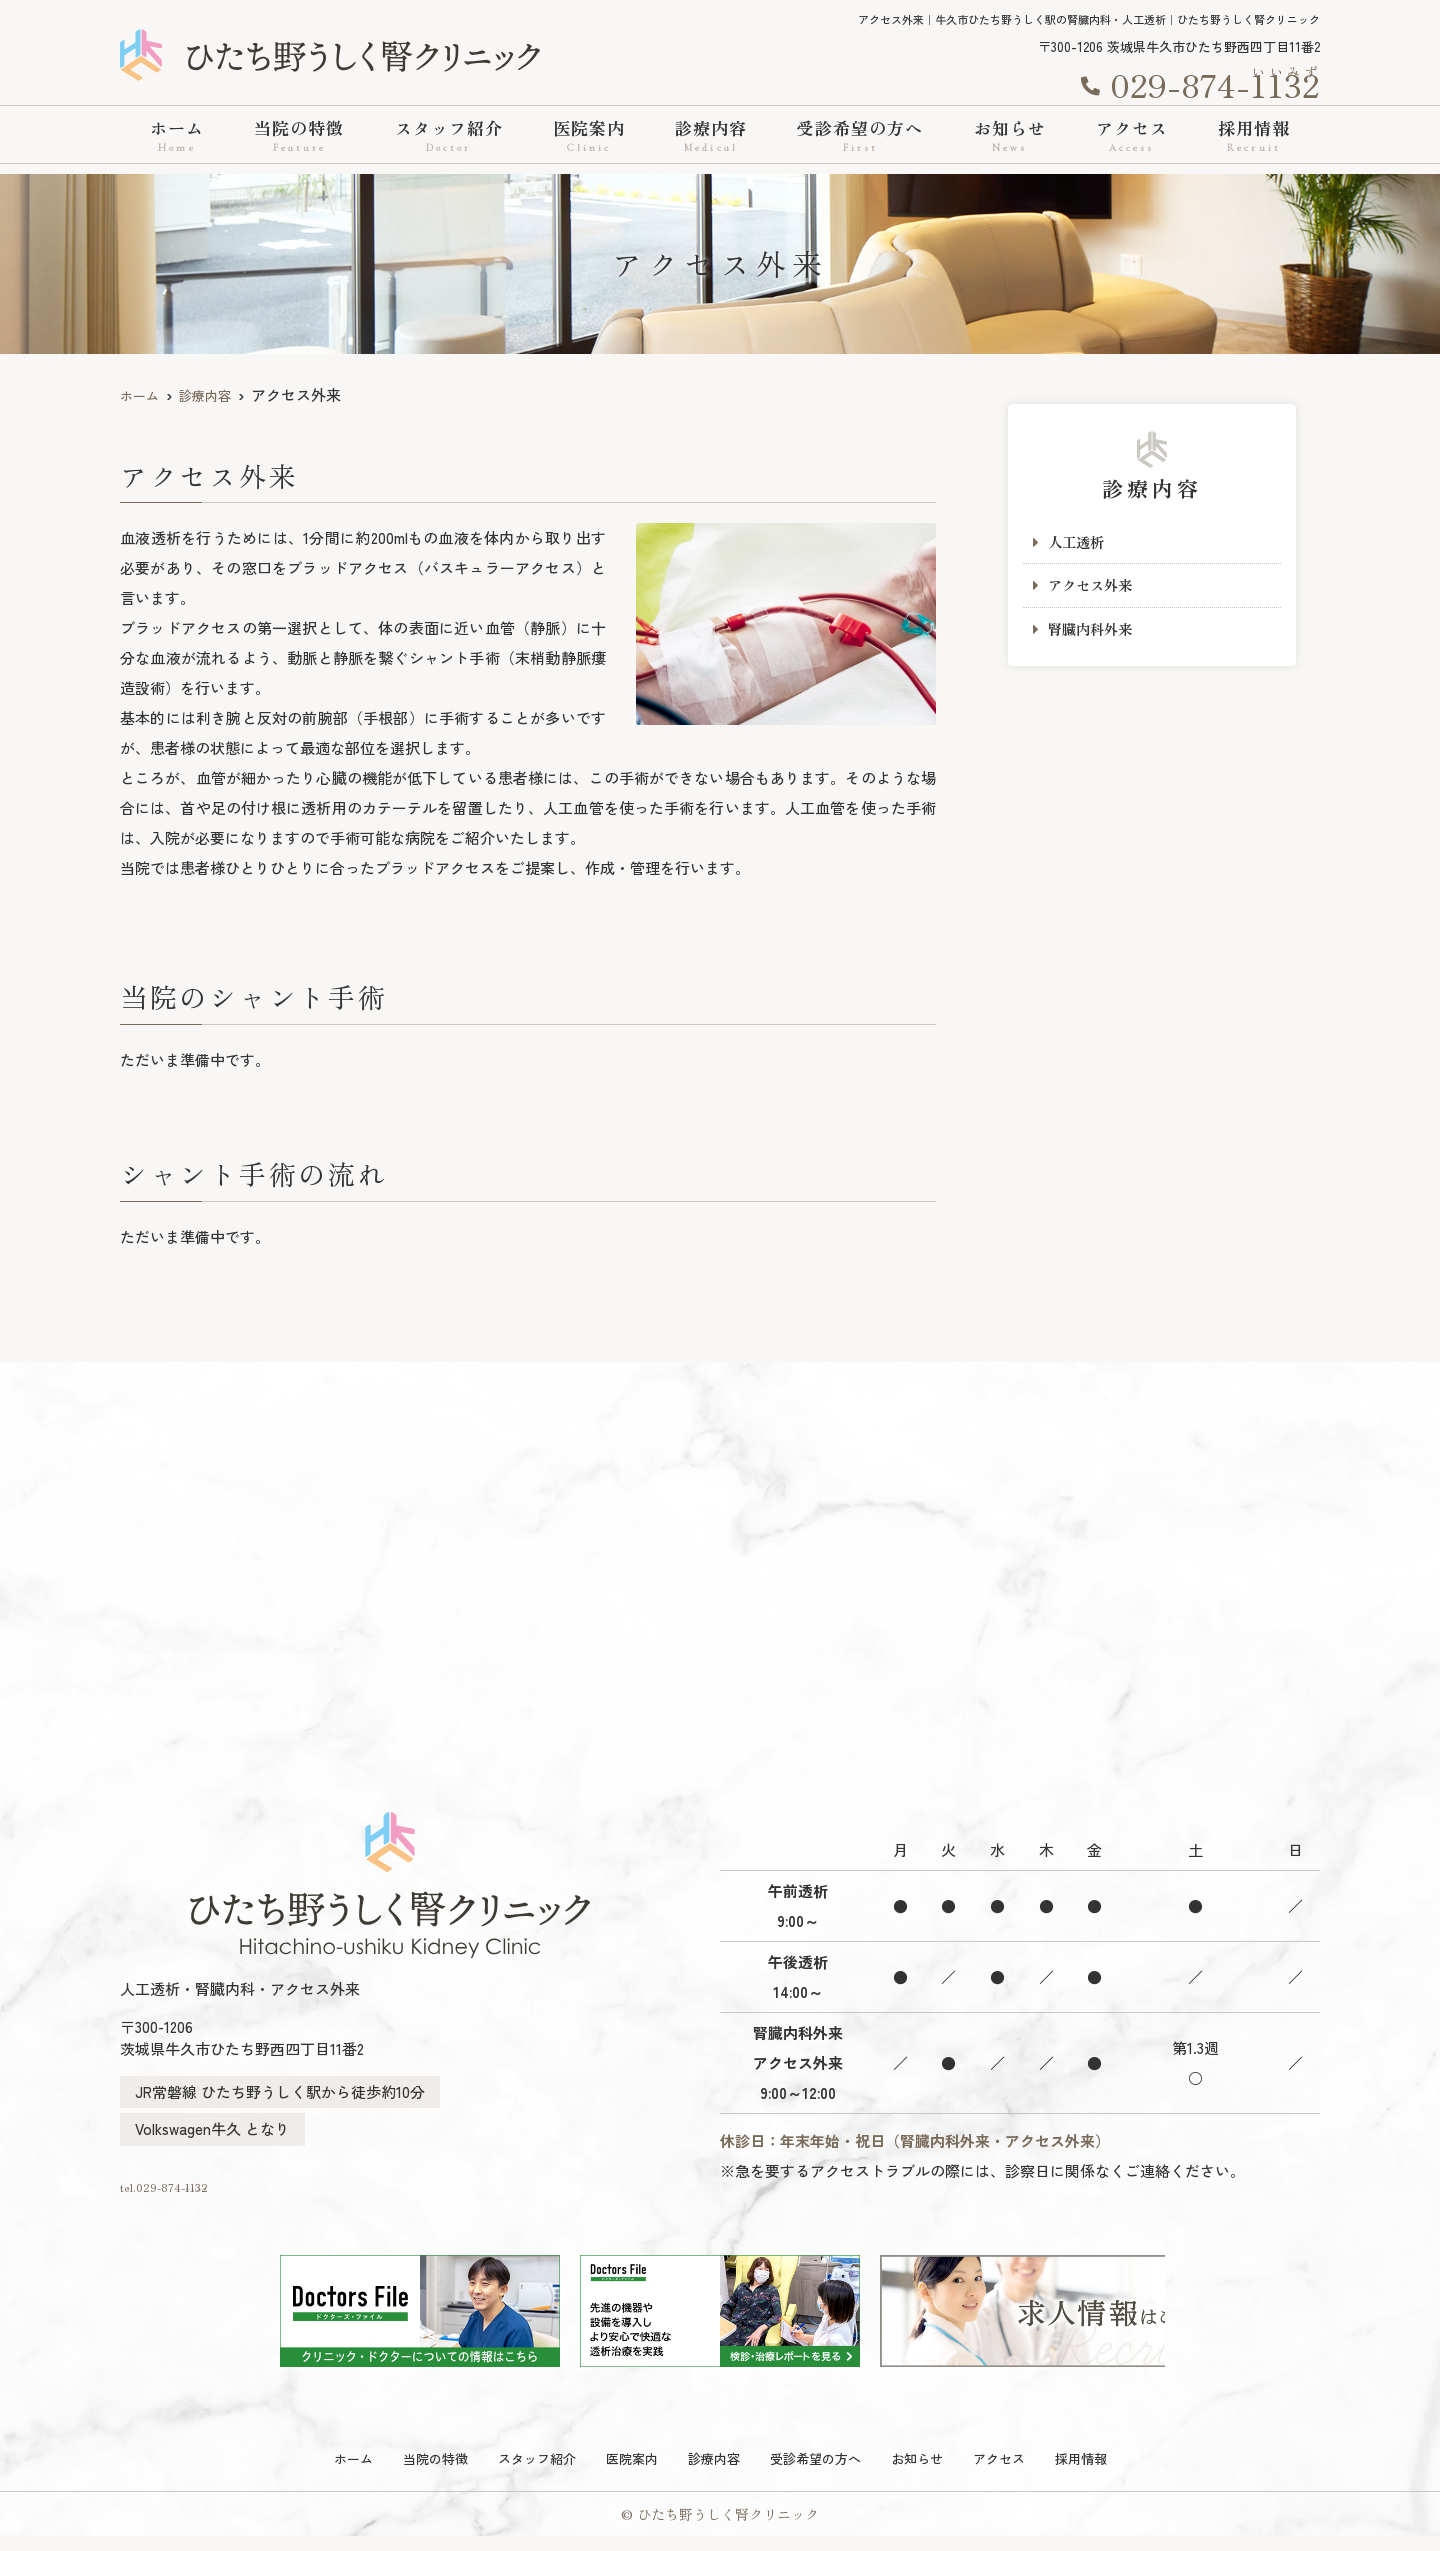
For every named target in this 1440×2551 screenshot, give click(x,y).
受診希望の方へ (860, 135)
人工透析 (1078, 542)
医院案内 (589, 135)
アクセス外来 (1093, 587)
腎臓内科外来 (1093, 632)
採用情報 (1254, 135)
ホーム (177, 135)
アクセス (1132, 135)
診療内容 (711, 135)
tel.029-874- (254, 2190)
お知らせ (1010, 135)
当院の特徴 (299, 135)
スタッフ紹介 (449, 135)
